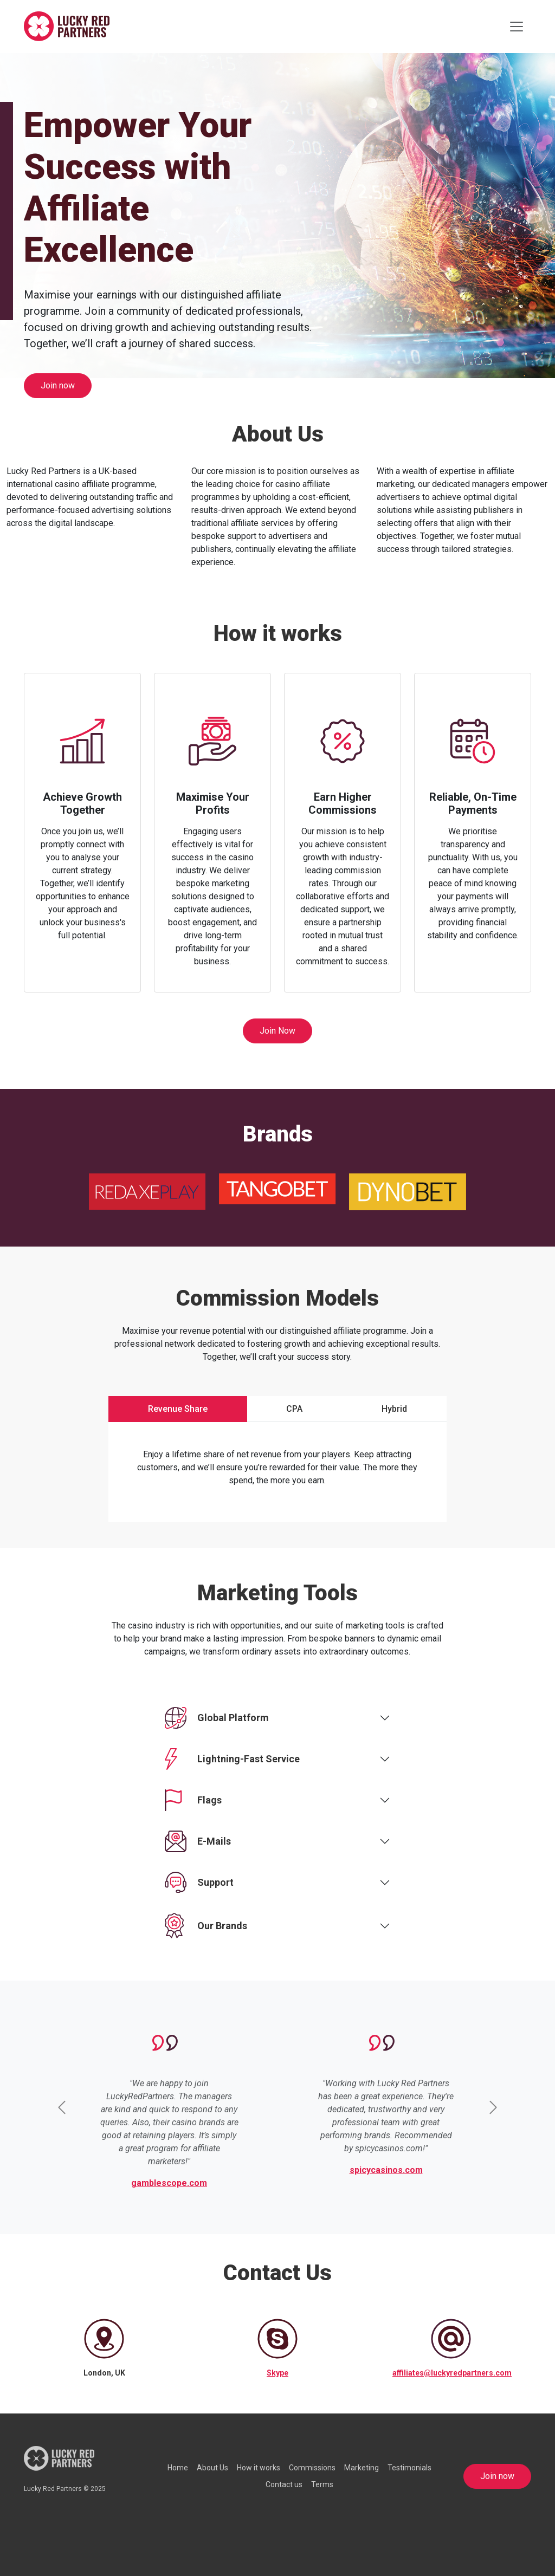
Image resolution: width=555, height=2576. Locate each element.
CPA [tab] (294, 1409)
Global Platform (217, 1718)
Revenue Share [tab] (178, 1409)
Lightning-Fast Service (232, 1759)
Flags (193, 1800)
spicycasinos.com (386, 2170)
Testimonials (409, 2467)
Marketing (361, 2467)
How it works (258, 2467)
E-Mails (198, 1841)
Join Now (277, 1031)
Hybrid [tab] (394, 1409)
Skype (277, 2373)
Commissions (312, 2467)
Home (177, 2467)
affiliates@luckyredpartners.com (452, 2373)
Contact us (284, 2484)
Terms (322, 2484)
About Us (212, 2467)
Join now (58, 385)
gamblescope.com (169, 2183)
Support (199, 1882)
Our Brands (206, 1926)
